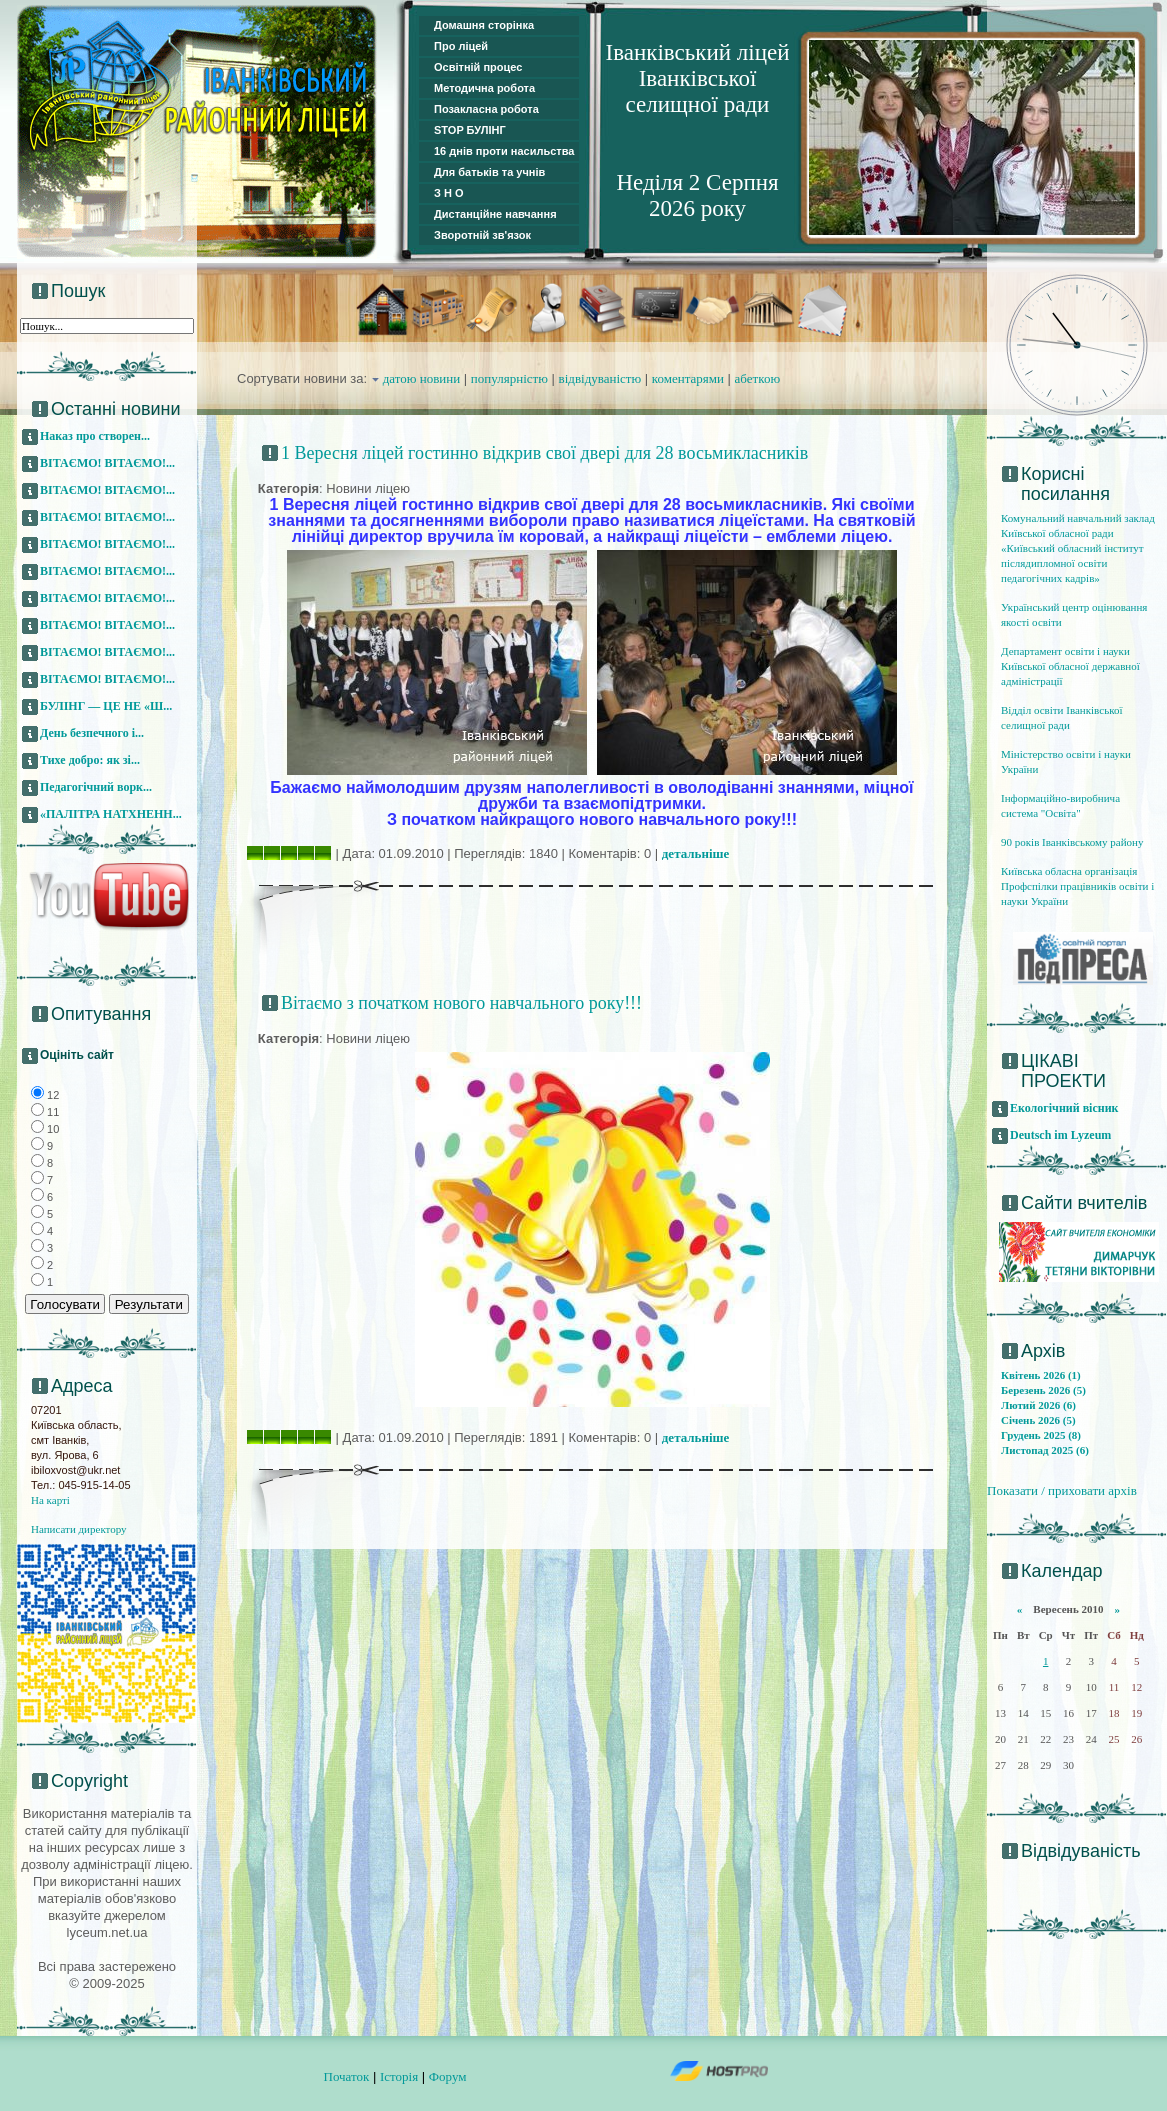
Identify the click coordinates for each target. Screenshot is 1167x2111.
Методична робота (484, 88)
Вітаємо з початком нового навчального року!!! (461, 1003)
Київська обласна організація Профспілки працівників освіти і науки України (1077, 886)
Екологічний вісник (1064, 1108)
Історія (399, 2076)
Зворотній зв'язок (482, 235)
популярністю (509, 378)
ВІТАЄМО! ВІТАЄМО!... (107, 463)
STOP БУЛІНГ (470, 130)
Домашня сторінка (484, 25)
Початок (347, 2076)
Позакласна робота (486, 109)
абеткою (758, 378)
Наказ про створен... (95, 436)
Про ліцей (461, 46)
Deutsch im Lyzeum (1060, 1135)
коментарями (688, 378)
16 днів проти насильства (504, 151)
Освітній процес (478, 67)
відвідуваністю (600, 378)
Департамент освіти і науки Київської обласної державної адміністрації (1070, 666)
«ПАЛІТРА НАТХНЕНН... (111, 814)
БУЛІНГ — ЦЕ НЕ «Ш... (106, 706)
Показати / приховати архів (1062, 1490)
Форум (448, 2076)
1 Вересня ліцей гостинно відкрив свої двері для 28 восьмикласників (544, 453)
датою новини (422, 378)
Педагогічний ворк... (96, 787)
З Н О (449, 193)
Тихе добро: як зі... (90, 760)
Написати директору (79, 1529)
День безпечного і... (92, 733)
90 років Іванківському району (1072, 842)
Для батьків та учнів (489, 172)
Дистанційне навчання (495, 214)
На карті (50, 1500)
